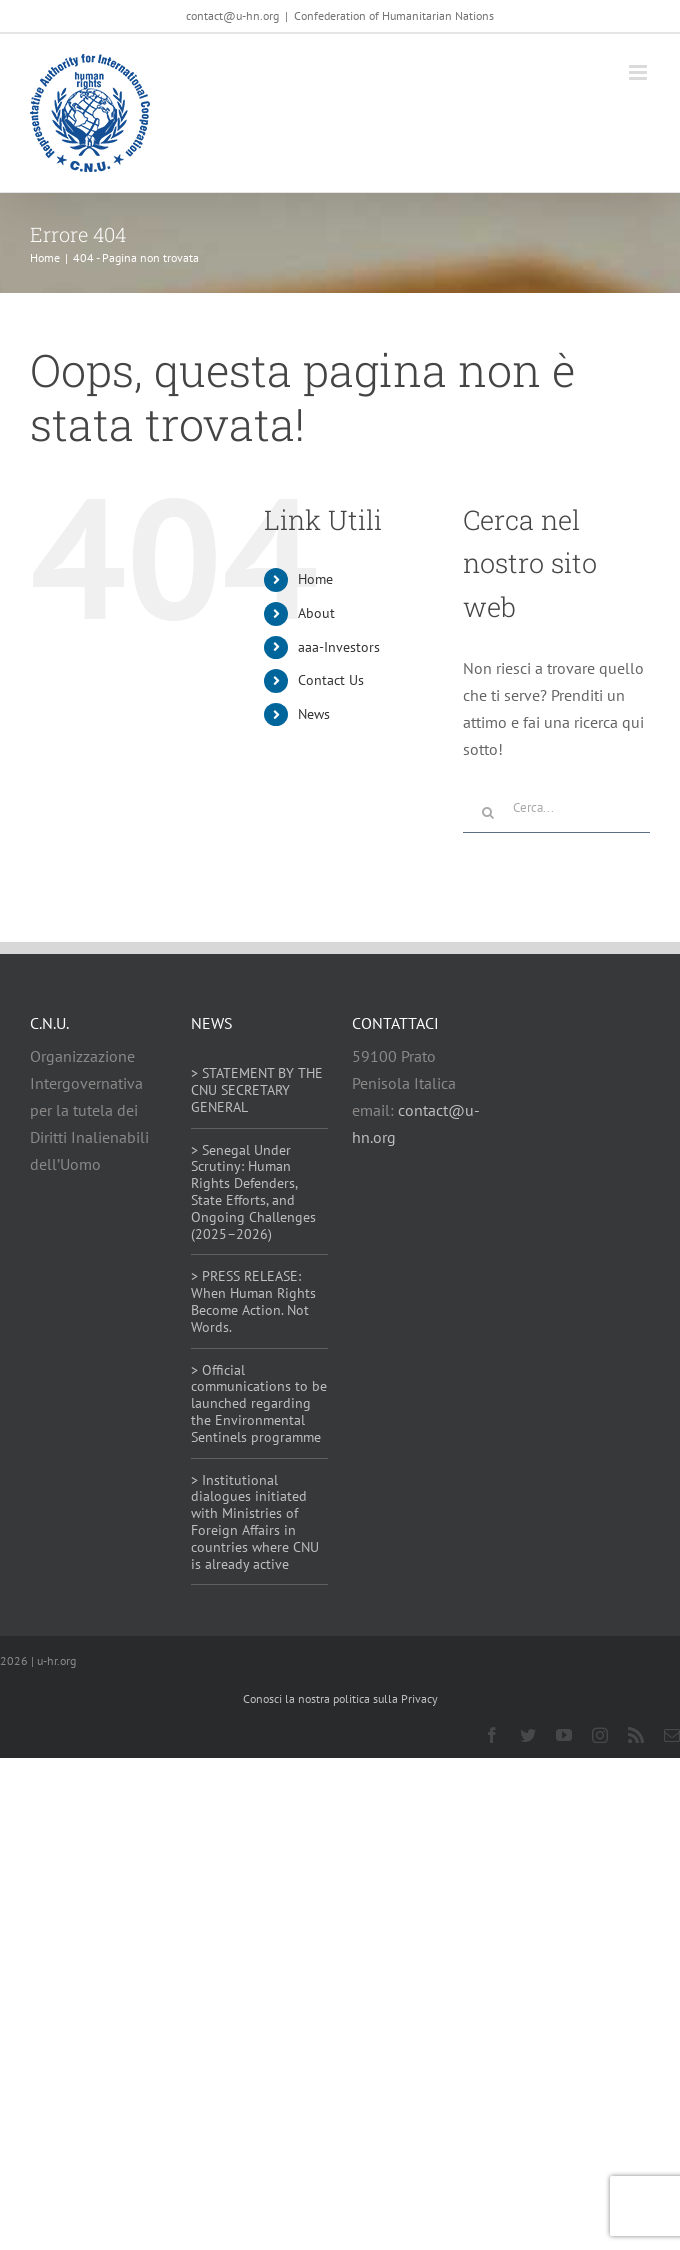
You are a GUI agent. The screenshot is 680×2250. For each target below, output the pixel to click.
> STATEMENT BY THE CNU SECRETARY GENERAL (257, 1090)
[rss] (636, 1735)
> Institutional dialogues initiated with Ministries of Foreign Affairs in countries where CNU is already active (255, 1522)
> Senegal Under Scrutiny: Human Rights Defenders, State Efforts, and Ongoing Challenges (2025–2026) (253, 1192)
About (316, 613)
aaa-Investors (339, 647)
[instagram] (600, 1735)
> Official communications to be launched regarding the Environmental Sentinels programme (259, 1403)
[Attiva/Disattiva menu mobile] (639, 72)
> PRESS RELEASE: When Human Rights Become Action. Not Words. (253, 1301)
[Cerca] (488, 813)
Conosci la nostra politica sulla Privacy (340, 1698)
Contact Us (331, 680)
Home (315, 579)
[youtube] (564, 1735)
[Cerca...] (556, 808)
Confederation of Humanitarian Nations (394, 15)
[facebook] (492, 1735)
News (314, 714)
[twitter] (528, 1735)
